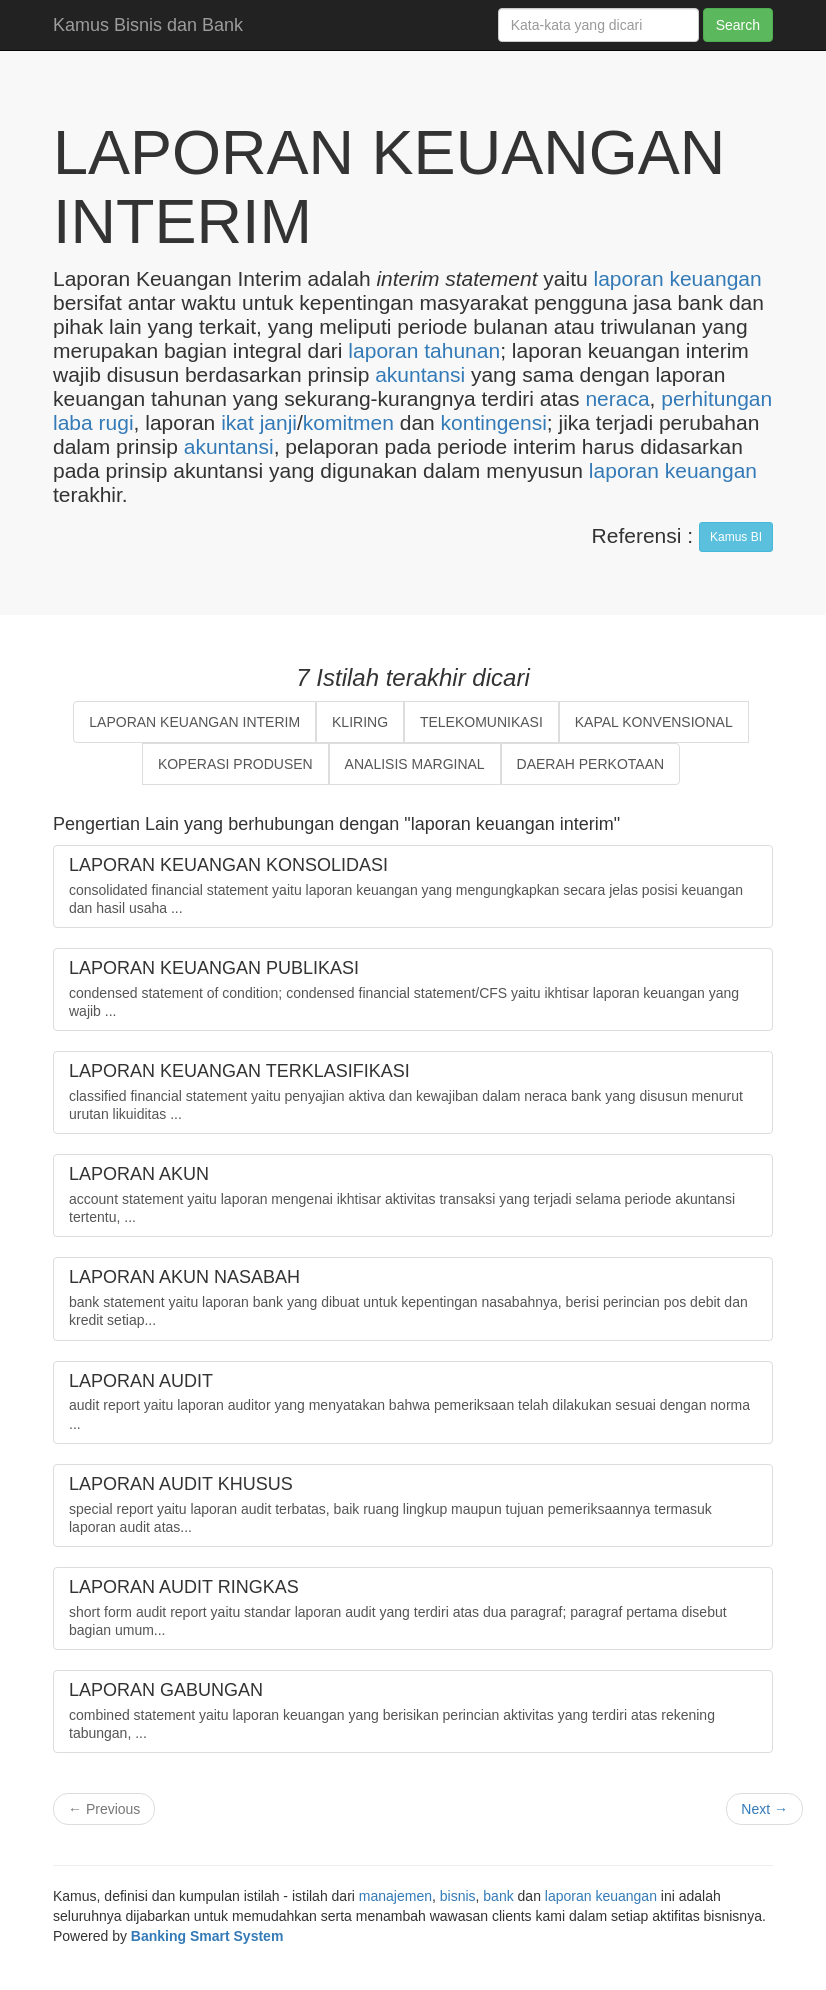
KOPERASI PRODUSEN (235, 764)
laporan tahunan (424, 350)
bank (498, 1896)
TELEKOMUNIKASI (481, 722)
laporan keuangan (673, 470)
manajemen (395, 1896)
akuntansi (420, 374)
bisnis (458, 1896)
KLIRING (360, 722)
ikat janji (259, 422)
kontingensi (494, 422)
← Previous (104, 1809)
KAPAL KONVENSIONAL (654, 722)
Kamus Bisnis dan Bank (148, 25)
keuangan (715, 278)
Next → (764, 1809)
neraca (617, 398)
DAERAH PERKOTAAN (591, 764)
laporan (629, 278)
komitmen (348, 422)
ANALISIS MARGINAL (415, 764)
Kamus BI (736, 537)
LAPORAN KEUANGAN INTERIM (194, 722)
